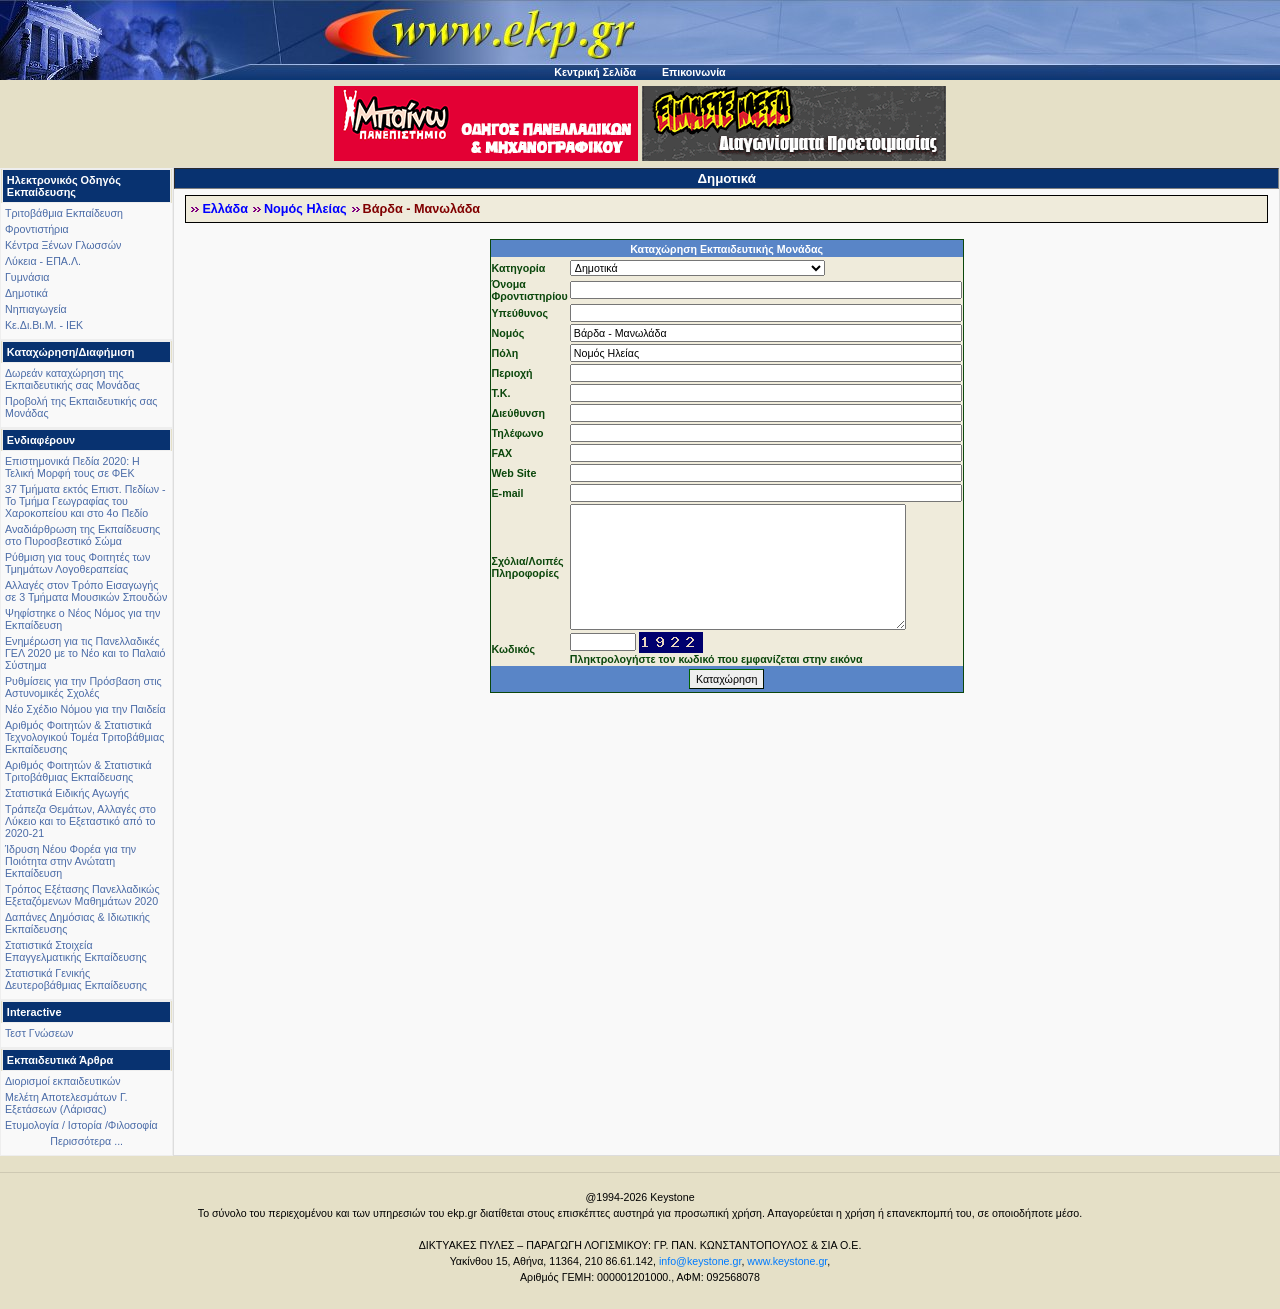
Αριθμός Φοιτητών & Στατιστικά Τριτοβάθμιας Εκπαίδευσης (78, 771)
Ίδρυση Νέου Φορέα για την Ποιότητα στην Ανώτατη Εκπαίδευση (70, 861)
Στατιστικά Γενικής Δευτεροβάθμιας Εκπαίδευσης (76, 979)
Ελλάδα (225, 209)
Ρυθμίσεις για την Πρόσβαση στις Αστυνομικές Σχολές (83, 687)
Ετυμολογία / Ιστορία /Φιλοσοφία (81, 1125)
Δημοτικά (26, 293)
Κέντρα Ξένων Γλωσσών (63, 245)
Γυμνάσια (27, 277)
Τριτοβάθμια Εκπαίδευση (64, 213)
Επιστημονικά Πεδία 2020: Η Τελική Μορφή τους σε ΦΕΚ (72, 467)
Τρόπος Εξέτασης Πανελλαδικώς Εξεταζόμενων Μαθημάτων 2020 (82, 895)
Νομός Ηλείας (305, 209)
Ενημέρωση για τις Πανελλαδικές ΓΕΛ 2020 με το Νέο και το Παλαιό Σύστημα (85, 653)
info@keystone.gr (700, 1261)
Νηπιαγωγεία (36, 309)
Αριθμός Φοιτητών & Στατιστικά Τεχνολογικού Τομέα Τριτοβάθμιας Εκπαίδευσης (84, 737)
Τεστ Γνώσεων (39, 1033)
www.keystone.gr (787, 1261)
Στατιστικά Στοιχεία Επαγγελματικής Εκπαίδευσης (76, 951)
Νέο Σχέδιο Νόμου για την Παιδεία (85, 709)
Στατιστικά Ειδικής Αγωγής (67, 793)
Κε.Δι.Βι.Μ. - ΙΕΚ (44, 325)
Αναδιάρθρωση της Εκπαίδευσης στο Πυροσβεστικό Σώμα (82, 535)
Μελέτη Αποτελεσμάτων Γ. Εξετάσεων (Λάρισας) (66, 1103)
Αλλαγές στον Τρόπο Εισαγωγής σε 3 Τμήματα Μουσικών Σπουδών (86, 591)
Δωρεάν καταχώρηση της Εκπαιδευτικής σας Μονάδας (72, 379)
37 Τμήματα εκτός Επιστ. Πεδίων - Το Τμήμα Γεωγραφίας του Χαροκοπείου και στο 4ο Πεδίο (85, 501)
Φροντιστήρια (37, 229)
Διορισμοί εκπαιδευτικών (63, 1081)
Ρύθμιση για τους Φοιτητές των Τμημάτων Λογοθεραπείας (77, 563)
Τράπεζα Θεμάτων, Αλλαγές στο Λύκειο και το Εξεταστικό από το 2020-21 (80, 821)
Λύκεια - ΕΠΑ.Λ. (43, 261)
